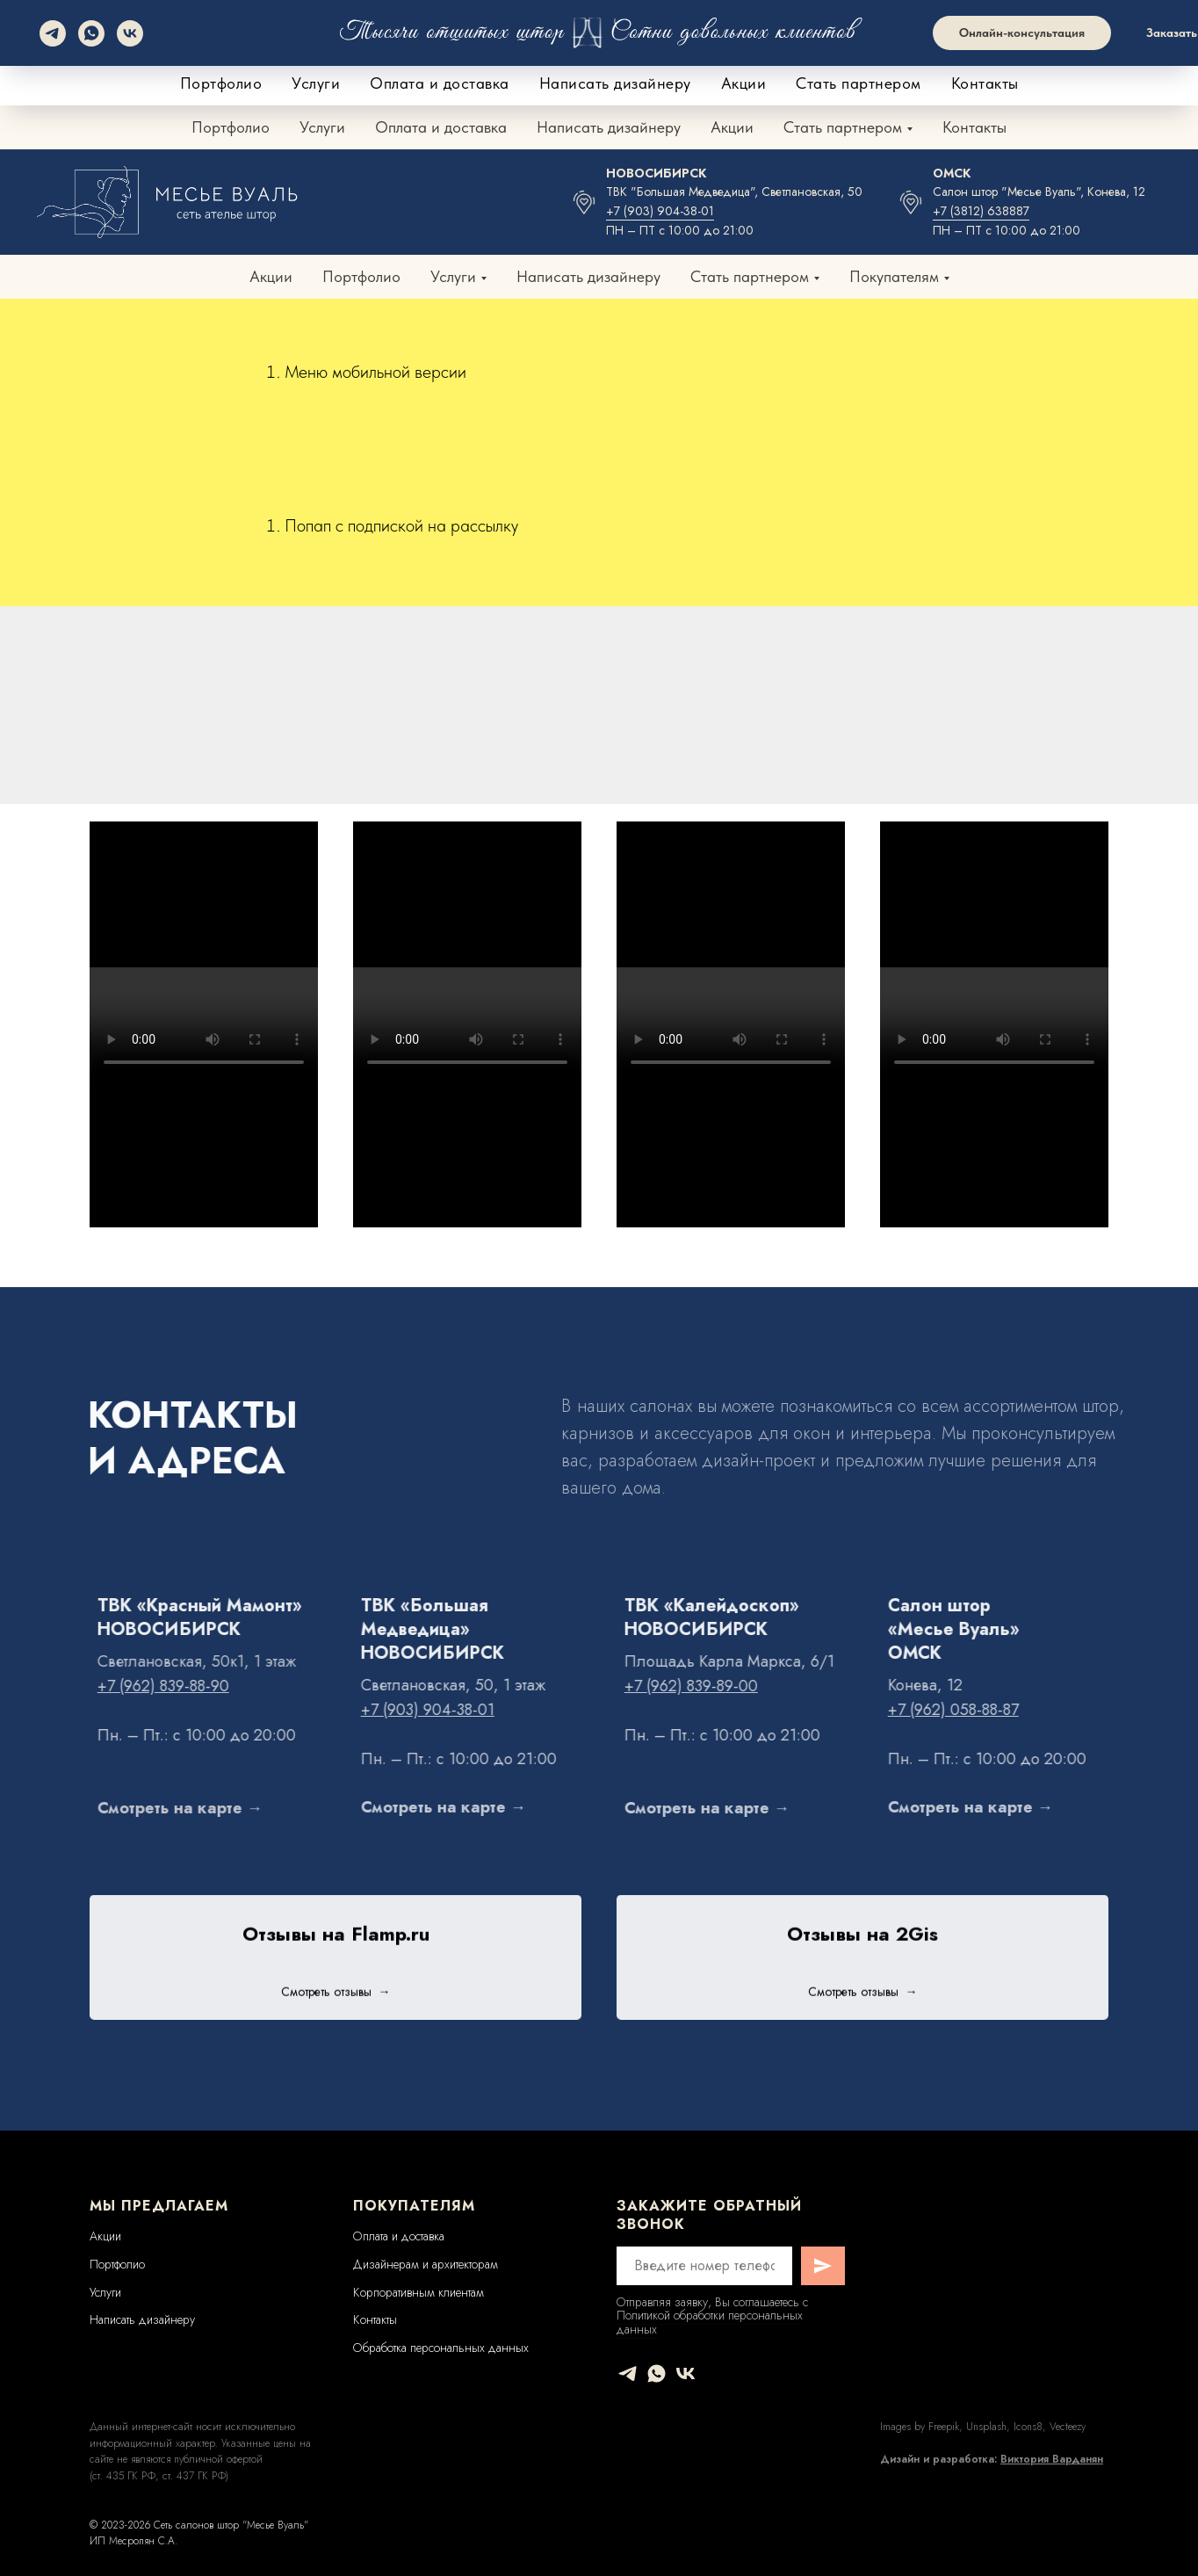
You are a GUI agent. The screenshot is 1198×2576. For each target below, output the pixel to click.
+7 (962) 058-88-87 (986, 61)
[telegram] (628, 2373)
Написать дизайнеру (609, 127)
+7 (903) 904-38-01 (660, 211)
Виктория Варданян (1051, 2459)
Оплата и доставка (441, 127)
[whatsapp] (657, 2373)
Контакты (974, 127)
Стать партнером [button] (842, 127)
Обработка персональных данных (441, 2347)
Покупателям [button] (894, 276)
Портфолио (230, 127)
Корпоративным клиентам (418, 2292)
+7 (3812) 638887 (981, 211)
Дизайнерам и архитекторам (425, 2264)
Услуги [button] (453, 276)
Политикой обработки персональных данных (710, 2321)
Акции (732, 127)
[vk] (685, 2373)
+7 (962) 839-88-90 (630, 61)
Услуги (322, 127)
